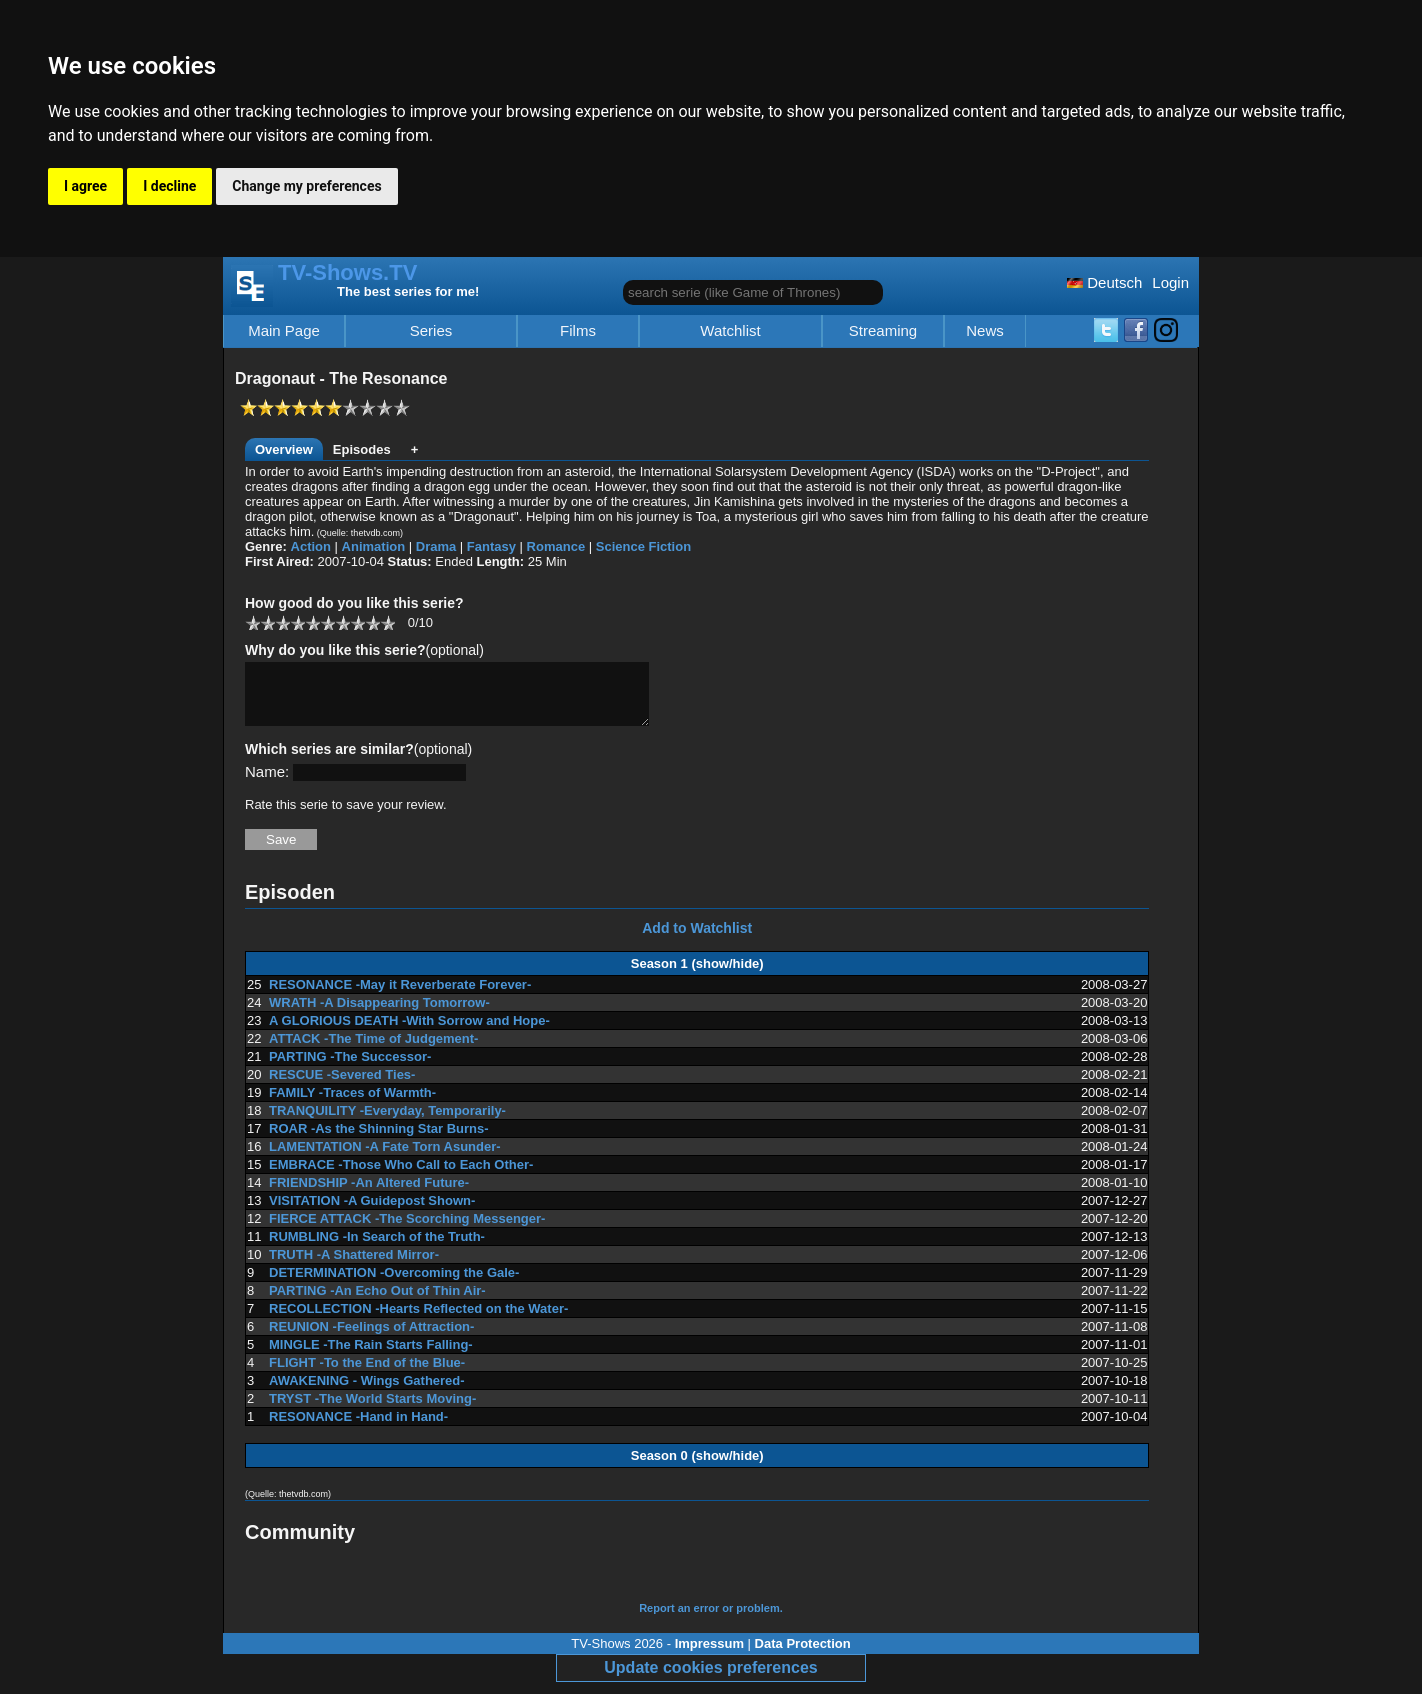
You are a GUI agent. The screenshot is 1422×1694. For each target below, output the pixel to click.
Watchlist (730, 331)
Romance (556, 546)
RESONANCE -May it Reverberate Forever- (400, 996)
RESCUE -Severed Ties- (342, 1086)
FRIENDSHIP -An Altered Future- (369, 1194)
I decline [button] (169, 186)
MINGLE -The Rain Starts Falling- (371, 1356)
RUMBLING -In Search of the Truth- (377, 1248)
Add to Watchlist (697, 940)
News (985, 331)
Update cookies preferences (710, 1679)
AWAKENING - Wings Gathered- (367, 1392)
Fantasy (491, 546)
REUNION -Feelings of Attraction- (371, 1338)
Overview (284, 449)
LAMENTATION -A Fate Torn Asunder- (385, 1158)
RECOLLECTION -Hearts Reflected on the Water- (418, 1320)
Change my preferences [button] (306, 186)
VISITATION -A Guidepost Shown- (372, 1212)
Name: (267, 783)
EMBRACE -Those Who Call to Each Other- (401, 1176)
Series (431, 331)
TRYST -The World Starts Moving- (372, 1410)
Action (311, 546)
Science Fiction (643, 546)
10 (387, 622)
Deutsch (1104, 282)
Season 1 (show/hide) (697, 975)
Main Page (284, 331)
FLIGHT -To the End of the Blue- (367, 1374)
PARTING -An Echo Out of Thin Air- (377, 1302)
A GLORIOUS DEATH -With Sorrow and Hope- (409, 1032)
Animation (374, 546)
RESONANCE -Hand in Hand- (358, 1428)
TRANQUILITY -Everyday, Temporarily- (387, 1122)
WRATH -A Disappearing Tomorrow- (379, 1014)
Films (578, 331)
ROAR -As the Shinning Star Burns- (379, 1140)
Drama (436, 546)
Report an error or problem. (711, 1620)
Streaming (883, 331)
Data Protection (803, 1655)
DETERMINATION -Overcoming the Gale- (394, 1284)
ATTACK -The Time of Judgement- (373, 1050)
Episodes (362, 449)
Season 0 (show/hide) (697, 1467)
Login (1170, 282)
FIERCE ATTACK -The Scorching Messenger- (407, 1230)
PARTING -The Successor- (350, 1068)
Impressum (709, 1655)
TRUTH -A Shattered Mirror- (354, 1266)
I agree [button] (85, 186)
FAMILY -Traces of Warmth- (352, 1104)
